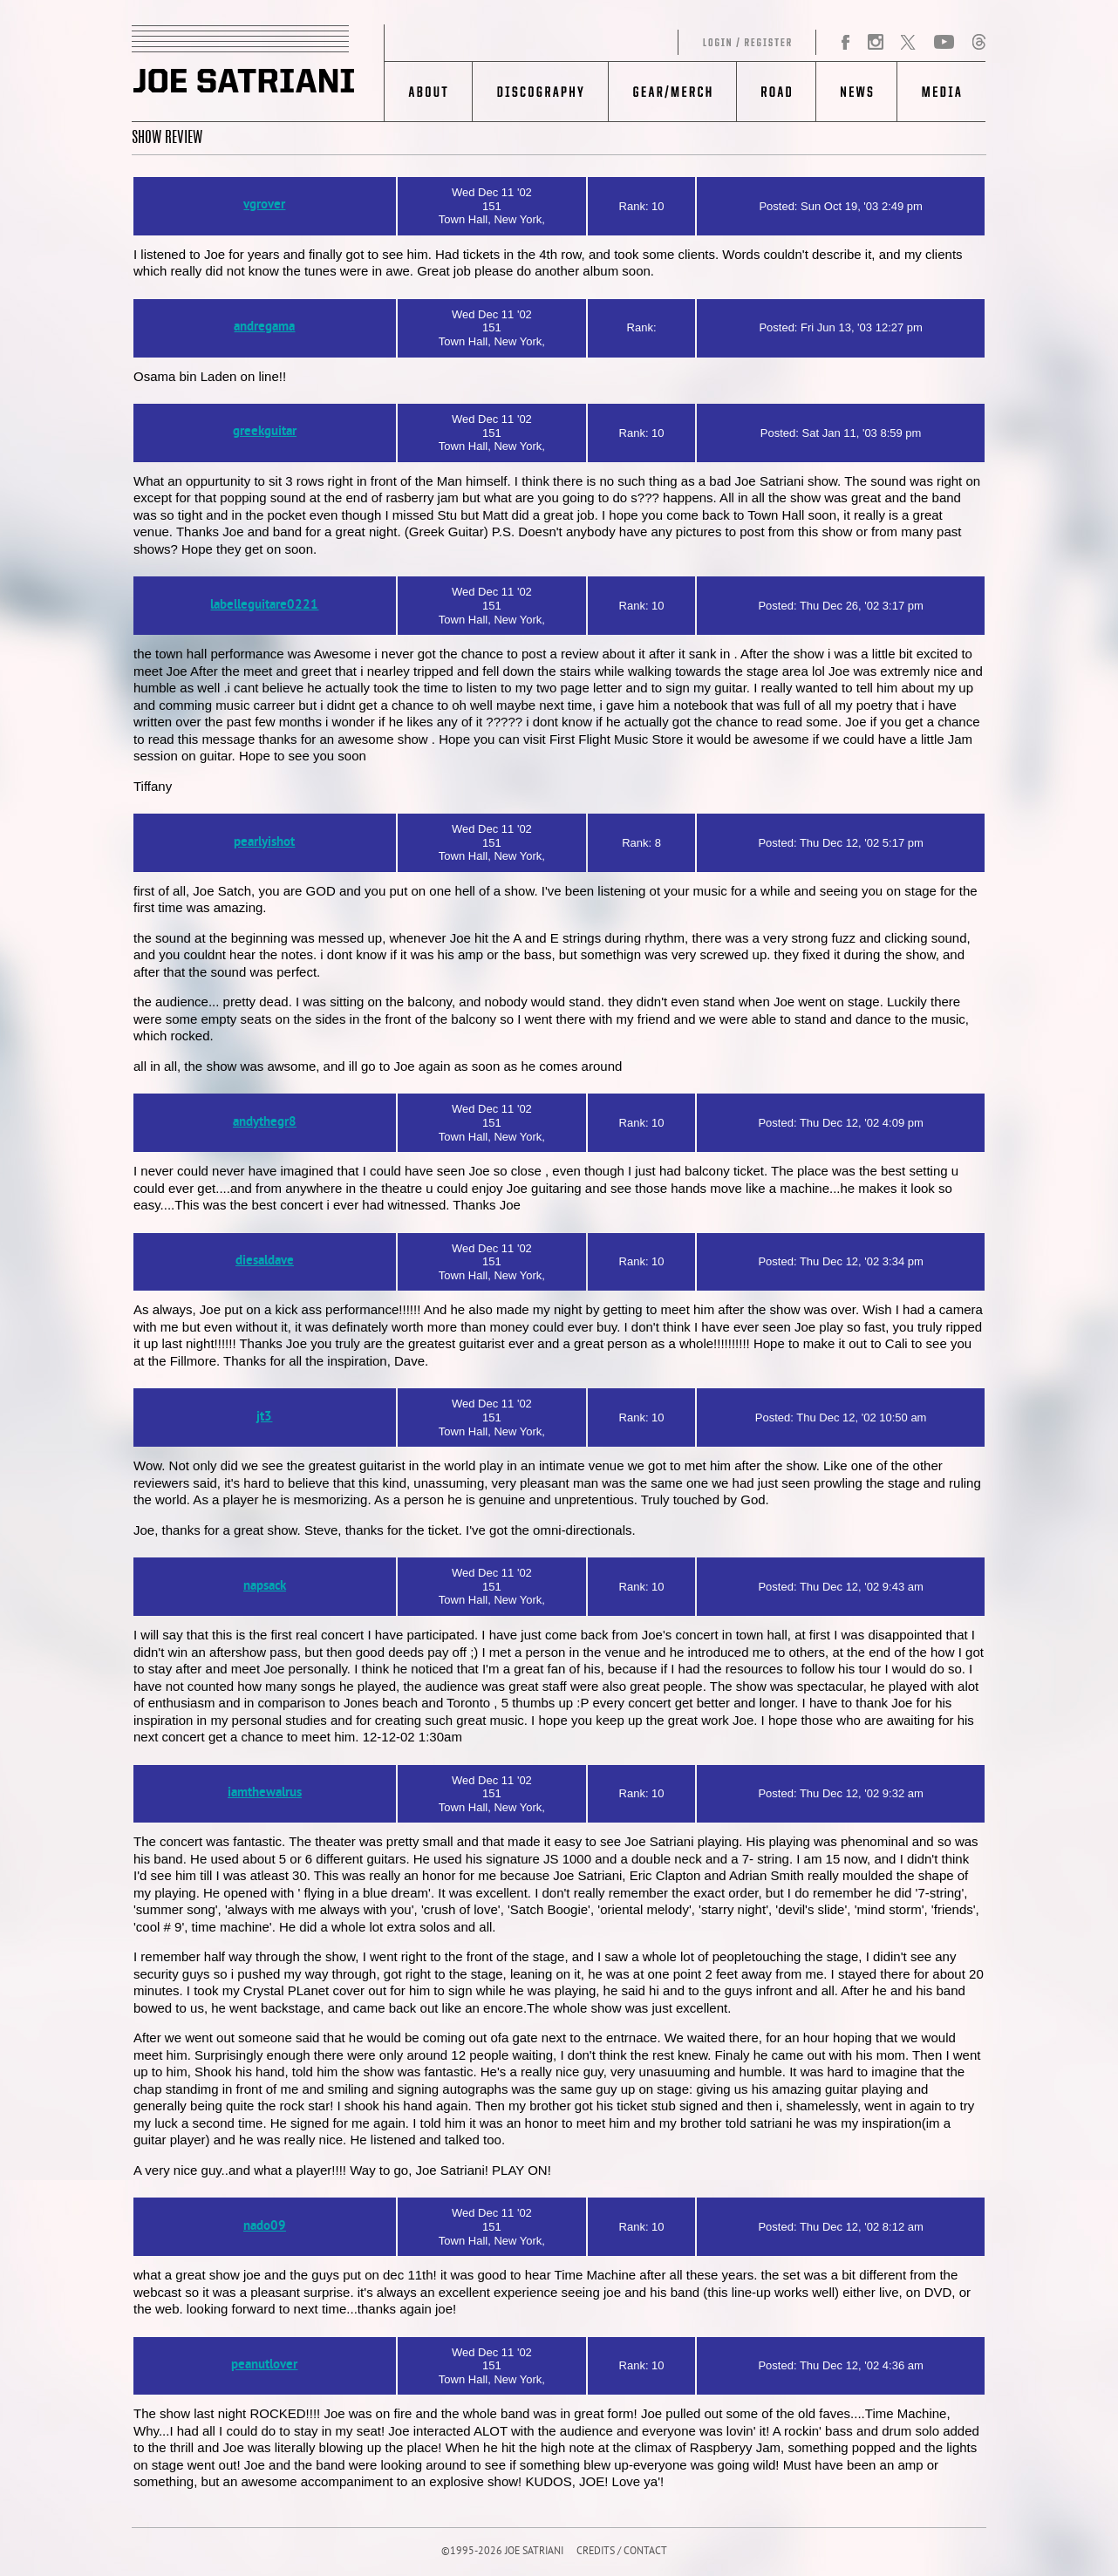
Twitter (908, 42)
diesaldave (264, 1261)
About (429, 91)
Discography (540, 91)
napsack (264, 1586)
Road (775, 91)
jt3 (264, 1417)
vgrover (264, 205)
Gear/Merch (672, 91)
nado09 (264, 2226)
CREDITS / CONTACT (621, 2552)
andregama (264, 327)
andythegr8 (265, 1122)
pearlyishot (264, 843)
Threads (978, 42)
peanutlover (264, 2365)
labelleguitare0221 (264, 605)
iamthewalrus (265, 1793)
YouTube (944, 42)
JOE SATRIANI (258, 73)
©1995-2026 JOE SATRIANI (502, 2552)
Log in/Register (601, 42)
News (855, 91)
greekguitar (265, 432)
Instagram (874, 42)
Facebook (846, 42)
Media (941, 91)
